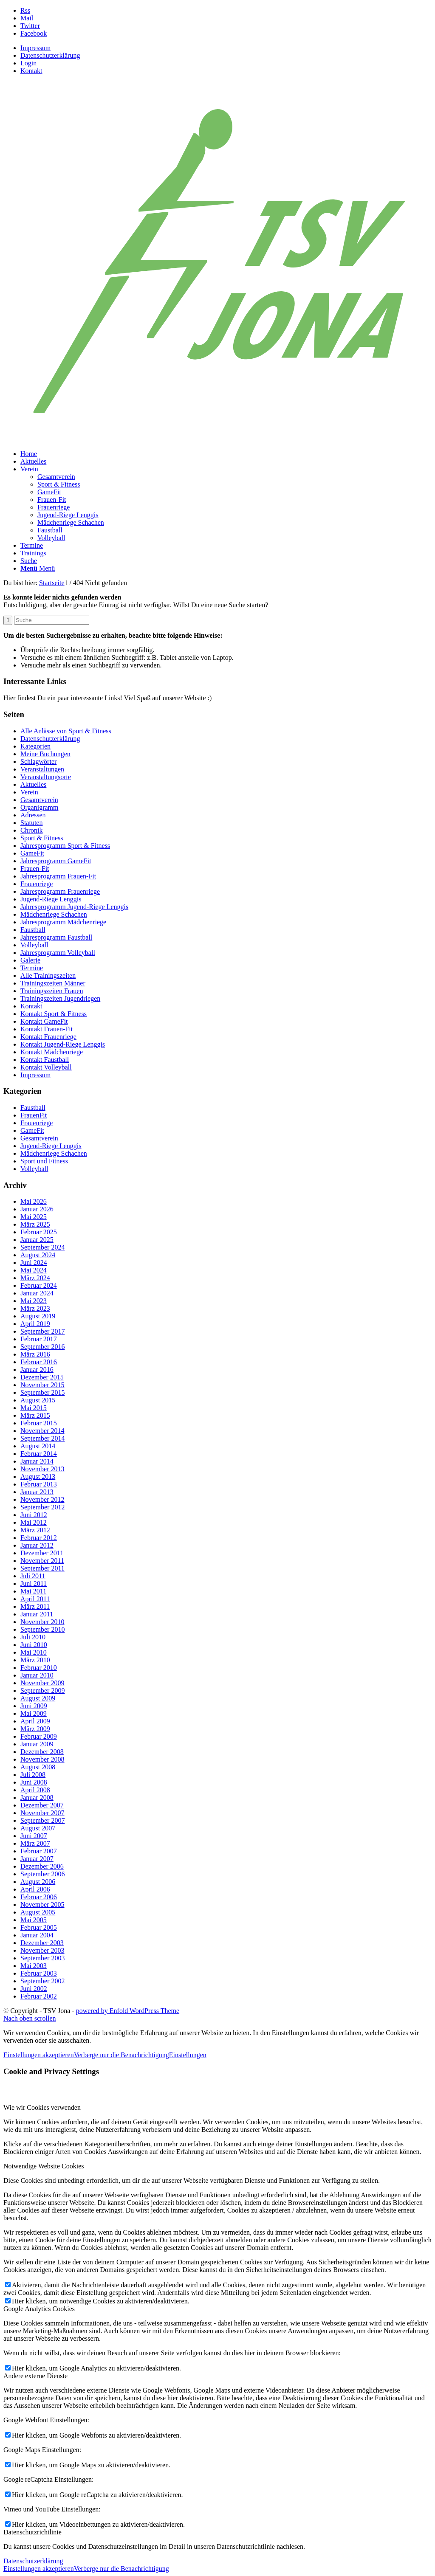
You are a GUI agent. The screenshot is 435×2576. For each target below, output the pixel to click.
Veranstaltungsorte (45, 776)
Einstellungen (187, 2054)
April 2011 (35, 1598)
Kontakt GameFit (44, 1021)
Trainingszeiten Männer (52, 983)
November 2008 (42, 1759)
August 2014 (37, 1446)
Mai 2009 (33, 1713)
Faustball (32, 929)
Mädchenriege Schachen (53, 914)
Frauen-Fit (34, 868)
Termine (31, 967)
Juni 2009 (33, 1705)
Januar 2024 (37, 1293)
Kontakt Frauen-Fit (46, 1029)
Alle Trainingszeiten (48, 975)
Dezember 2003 (42, 1942)
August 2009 (37, 1698)
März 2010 (35, 1660)
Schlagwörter (38, 761)
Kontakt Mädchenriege (51, 1052)
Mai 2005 (33, 1919)
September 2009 (42, 1690)
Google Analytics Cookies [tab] (39, 2308)
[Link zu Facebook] (33, 33)
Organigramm (39, 807)
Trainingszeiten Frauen (51, 990)
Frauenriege (36, 883)
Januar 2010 (37, 1675)
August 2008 (37, 1767)
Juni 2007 (33, 1835)
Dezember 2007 (42, 1805)
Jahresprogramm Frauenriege (60, 891)
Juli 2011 (32, 1575)
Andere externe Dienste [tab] (35, 2375)
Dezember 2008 (42, 1751)
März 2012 (35, 1530)
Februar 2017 (38, 1339)
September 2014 (42, 1438)
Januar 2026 (37, 1209)
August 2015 (37, 1400)
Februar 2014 (38, 1453)
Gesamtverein (39, 799)
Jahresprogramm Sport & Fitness (65, 845)
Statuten (31, 822)
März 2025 (35, 1224)
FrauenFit (33, 1115)
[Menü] (37, 568)
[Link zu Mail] (26, 18)
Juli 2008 (32, 1774)
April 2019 (35, 1323)
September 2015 (42, 1392)
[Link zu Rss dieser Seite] (25, 10)
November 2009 (42, 1682)
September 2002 (42, 1981)
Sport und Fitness (44, 1161)
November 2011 (42, 1560)
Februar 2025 (38, 1232)
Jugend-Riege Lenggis (51, 899)
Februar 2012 (38, 1537)
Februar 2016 (38, 1361)
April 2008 (35, 1789)
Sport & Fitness (41, 838)
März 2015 (35, 1415)
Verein (29, 792)
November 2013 (42, 1468)
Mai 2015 (33, 1407)
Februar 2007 (38, 1851)
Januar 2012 (37, 1545)
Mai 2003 (33, 1965)
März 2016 (35, 1354)
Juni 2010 (33, 1644)
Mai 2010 (33, 1652)
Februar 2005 (38, 1927)
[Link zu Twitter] (30, 25)
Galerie (30, 960)
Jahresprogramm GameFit (55, 860)
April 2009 (35, 1721)
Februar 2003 (38, 1973)
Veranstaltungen (42, 769)
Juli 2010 (32, 1637)
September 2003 (42, 1958)
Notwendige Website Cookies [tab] (43, 2166)
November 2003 (42, 1950)
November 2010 (42, 1621)
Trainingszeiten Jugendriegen (60, 998)
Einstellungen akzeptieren (38, 2054)
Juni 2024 (33, 1262)
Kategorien (35, 746)
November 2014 (42, 1430)
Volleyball (34, 945)
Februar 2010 (38, 1667)
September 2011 (42, 1568)
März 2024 (35, 1277)
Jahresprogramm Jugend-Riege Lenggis (74, 906)
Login (28, 63)
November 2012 (42, 1499)
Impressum (35, 47)
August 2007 (37, 1828)
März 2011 (35, 1606)
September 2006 (42, 1874)
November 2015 (42, 1384)
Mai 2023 (33, 1300)
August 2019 (37, 1316)
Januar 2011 (36, 1614)
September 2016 (42, 1346)
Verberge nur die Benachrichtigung (121, 2054)
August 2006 (37, 1881)
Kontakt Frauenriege (48, 1036)
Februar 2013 (38, 1484)
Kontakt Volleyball (46, 1067)
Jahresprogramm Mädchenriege (63, 922)
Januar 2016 (37, 1369)
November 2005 (42, 1904)
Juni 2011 (33, 1583)
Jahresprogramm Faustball (56, 937)
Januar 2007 (37, 1858)
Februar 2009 (38, 1736)
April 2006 (35, 1889)
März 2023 (35, 1308)
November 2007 (42, 1812)
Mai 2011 (33, 1591)
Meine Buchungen (45, 753)
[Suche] (28, 560)
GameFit (32, 853)
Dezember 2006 (42, 1866)
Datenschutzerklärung (50, 55)
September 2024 (42, 1247)
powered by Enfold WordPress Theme (127, 2010)
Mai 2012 (33, 1522)
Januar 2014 (37, 1461)
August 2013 (37, 1476)
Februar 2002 (38, 1996)
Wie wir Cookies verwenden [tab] (42, 2107)
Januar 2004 (37, 1935)
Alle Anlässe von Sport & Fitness (65, 731)
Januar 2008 (37, 1797)
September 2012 (42, 1507)
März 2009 (35, 1728)
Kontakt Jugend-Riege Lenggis (62, 1044)
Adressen (33, 815)
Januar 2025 (37, 1239)
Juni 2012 (33, 1514)
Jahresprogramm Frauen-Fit (58, 876)
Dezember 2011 (41, 1553)
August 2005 (37, 1912)
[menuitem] (226, 48)
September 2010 (42, 1629)
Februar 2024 (38, 1285)
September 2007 (42, 1820)
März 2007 (35, 1843)
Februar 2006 (38, 1896)
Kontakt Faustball (44, 1059)
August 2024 (37, 1254)
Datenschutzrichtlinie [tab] (32, 2532)
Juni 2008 (33, 1782)
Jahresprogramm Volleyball (57, 952)
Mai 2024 (33, 1270)
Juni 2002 (33, 1988)
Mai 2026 (33, 1201)
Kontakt (31, 70)
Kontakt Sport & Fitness (53, 1013)
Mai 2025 (33, 1216)
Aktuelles (33, 784)
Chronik (31, 830)
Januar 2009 (37, 1744)
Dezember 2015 (42, 1377)
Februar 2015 (38, 1423)
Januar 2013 (37, 1491)
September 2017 (42, 1331)
